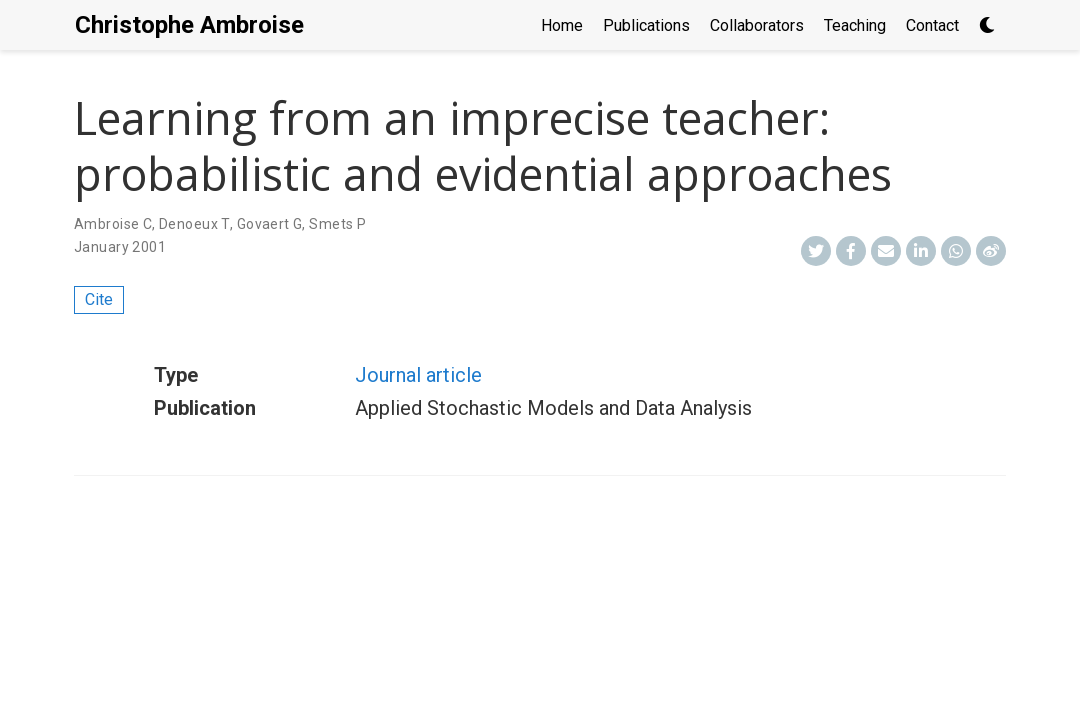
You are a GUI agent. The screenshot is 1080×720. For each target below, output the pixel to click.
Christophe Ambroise (189, 25)
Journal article (418, 375)
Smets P (337, 224)
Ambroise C (113, 224)
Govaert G (270, 224)
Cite (99, 299)
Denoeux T (194, 224)
